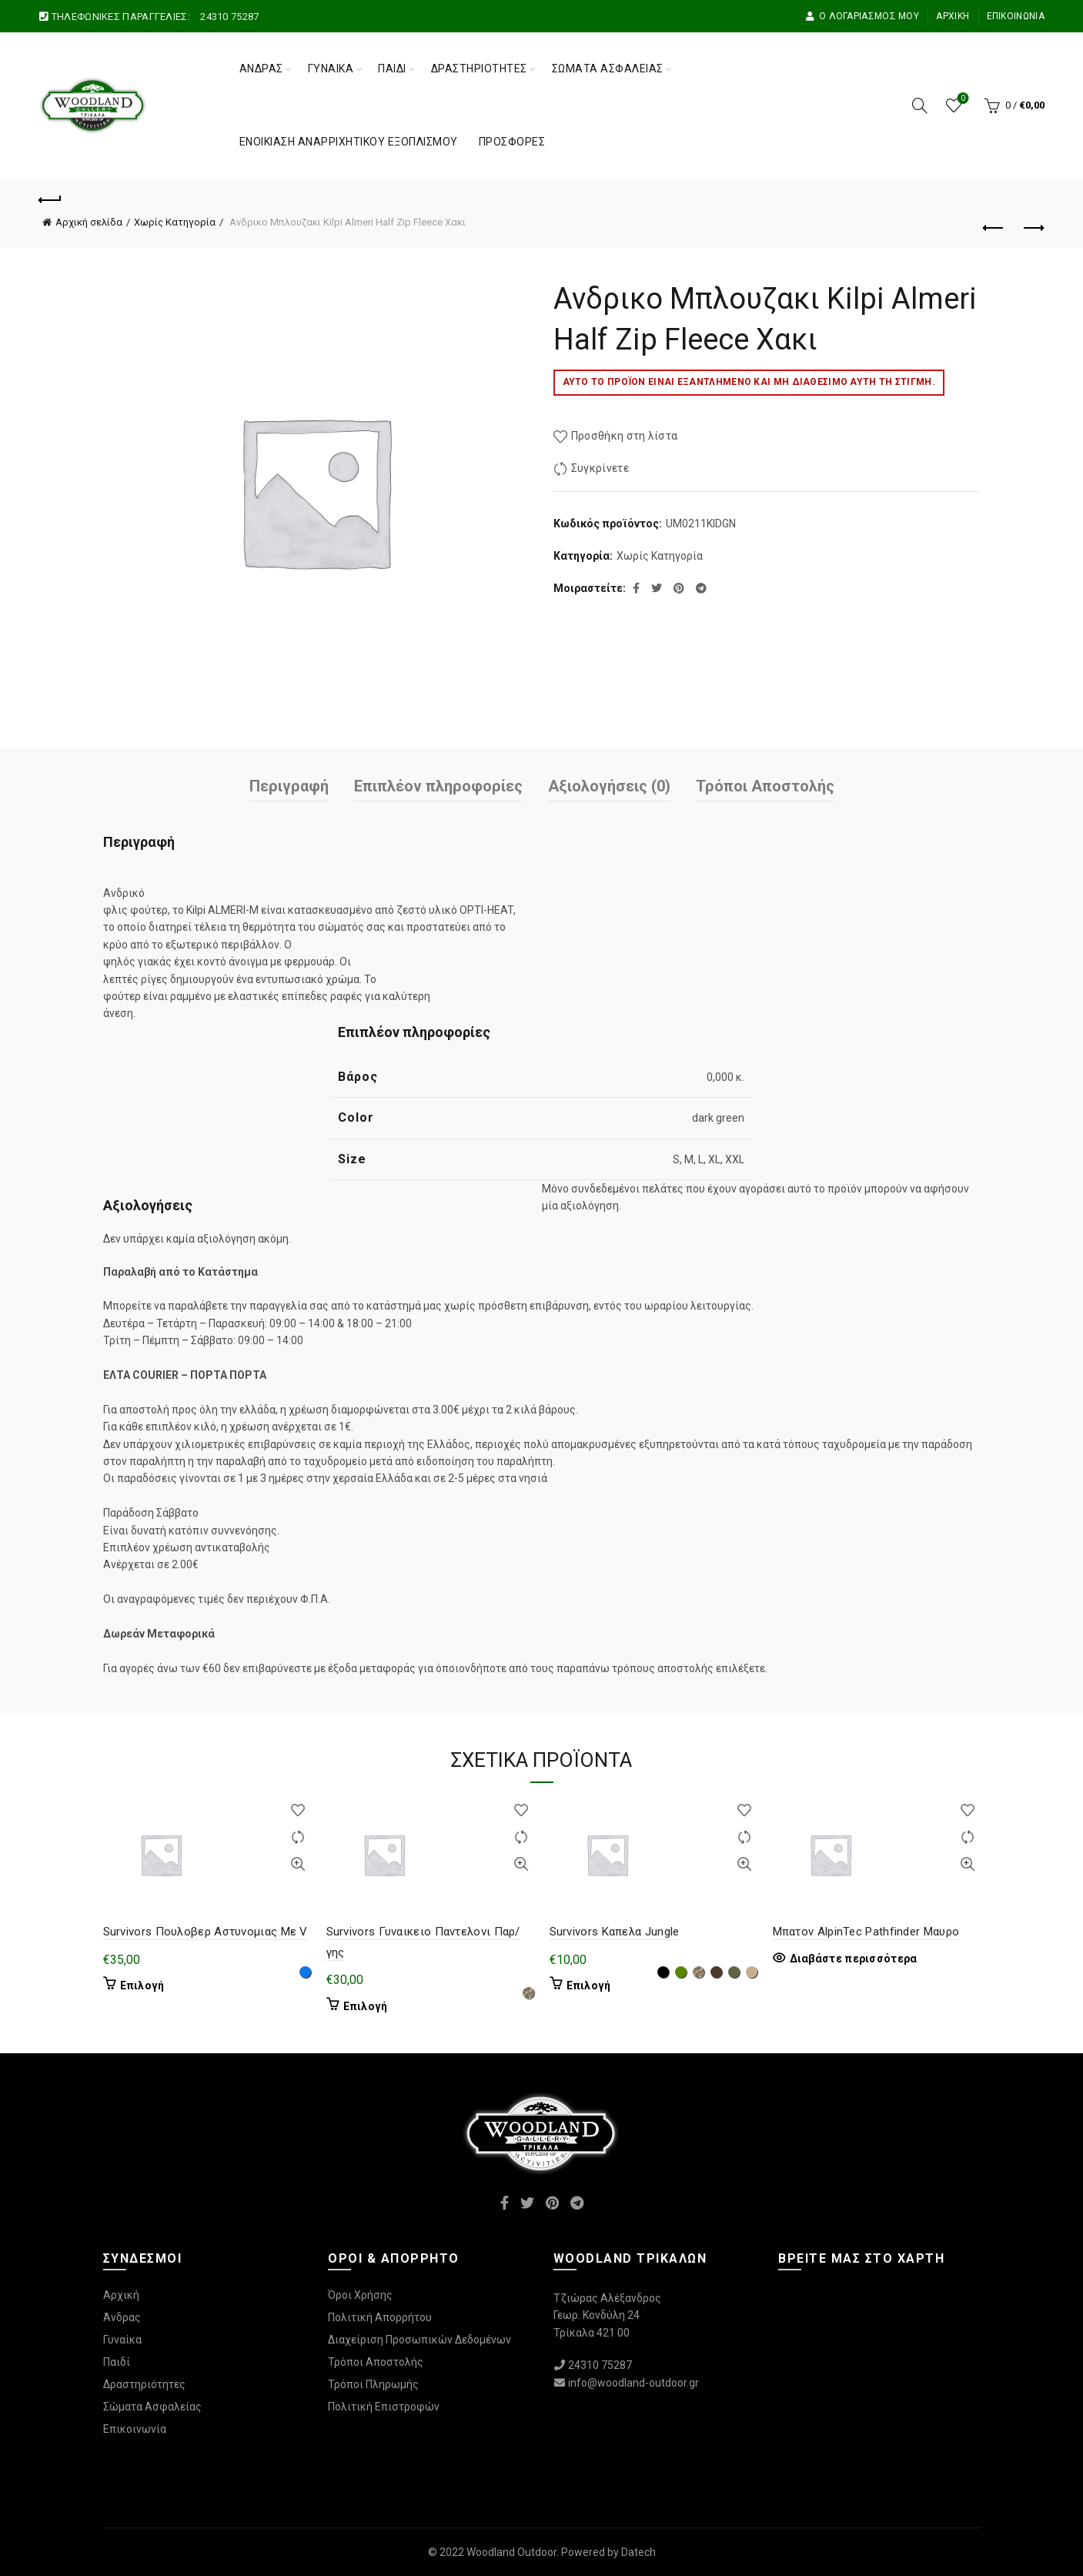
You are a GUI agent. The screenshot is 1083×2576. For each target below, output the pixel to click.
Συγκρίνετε (600, 468)
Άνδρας (261, 68)
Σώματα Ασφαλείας (608, 68)
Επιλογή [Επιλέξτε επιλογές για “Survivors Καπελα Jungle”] (589, 1985)
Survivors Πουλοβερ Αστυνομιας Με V (205, 1932)
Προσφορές (512, 141)
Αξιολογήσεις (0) (609, 786)
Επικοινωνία (1016, 16)
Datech (638, 2552)
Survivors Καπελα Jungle (615, 1932)
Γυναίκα (331, 68)
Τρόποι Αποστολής (765, 786)
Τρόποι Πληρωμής (373, 2384)
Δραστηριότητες (479, 68)
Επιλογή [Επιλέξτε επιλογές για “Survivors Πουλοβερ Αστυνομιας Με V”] (142, 1985)
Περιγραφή (289, 786)
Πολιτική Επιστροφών (384, 2406)
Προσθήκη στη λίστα (624, 436)
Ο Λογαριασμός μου (862, 16)
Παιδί (392, 68)
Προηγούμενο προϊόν (994, 228)
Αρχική (952, 16)
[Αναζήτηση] (920, 105)
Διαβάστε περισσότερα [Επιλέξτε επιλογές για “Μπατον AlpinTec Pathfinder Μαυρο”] (854, 1958)
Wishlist (961, 99)
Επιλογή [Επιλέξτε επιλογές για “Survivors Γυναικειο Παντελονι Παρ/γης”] (365, 2006)
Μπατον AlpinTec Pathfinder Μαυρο (866, 1932)
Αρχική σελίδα (88, 222)
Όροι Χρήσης (360, 2295)
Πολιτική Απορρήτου (380, 2317)
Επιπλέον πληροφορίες (438, 786)
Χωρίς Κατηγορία (175, 222)
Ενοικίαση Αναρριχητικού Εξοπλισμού (348, 141)
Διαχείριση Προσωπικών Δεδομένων (419, 2339)
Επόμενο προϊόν (1032, 228)
